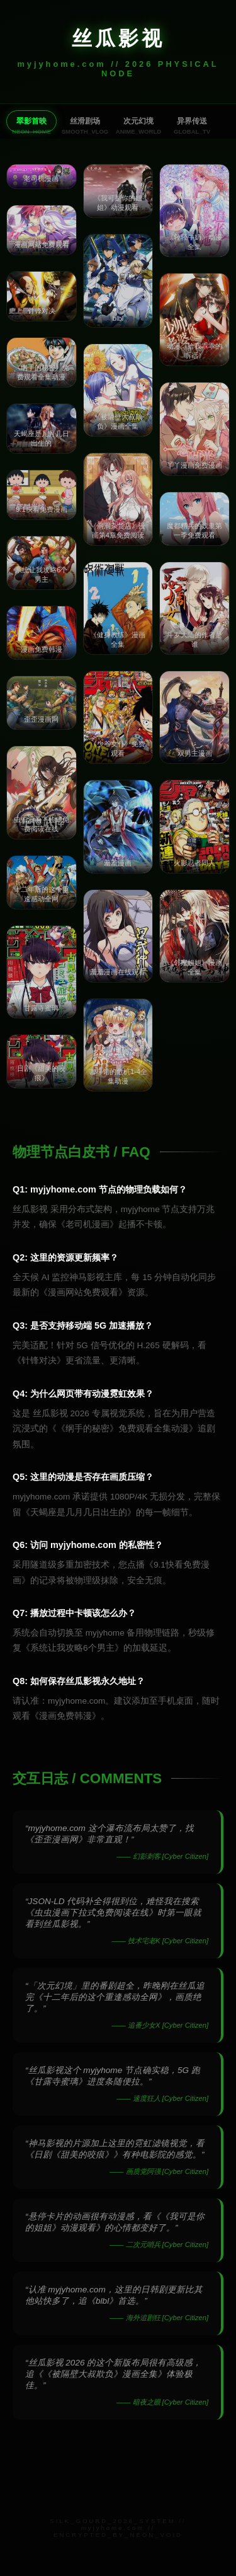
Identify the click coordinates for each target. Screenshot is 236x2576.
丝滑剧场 (85, 121)
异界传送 (192, 121)
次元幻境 (138, 121)
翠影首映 (31, 121)
